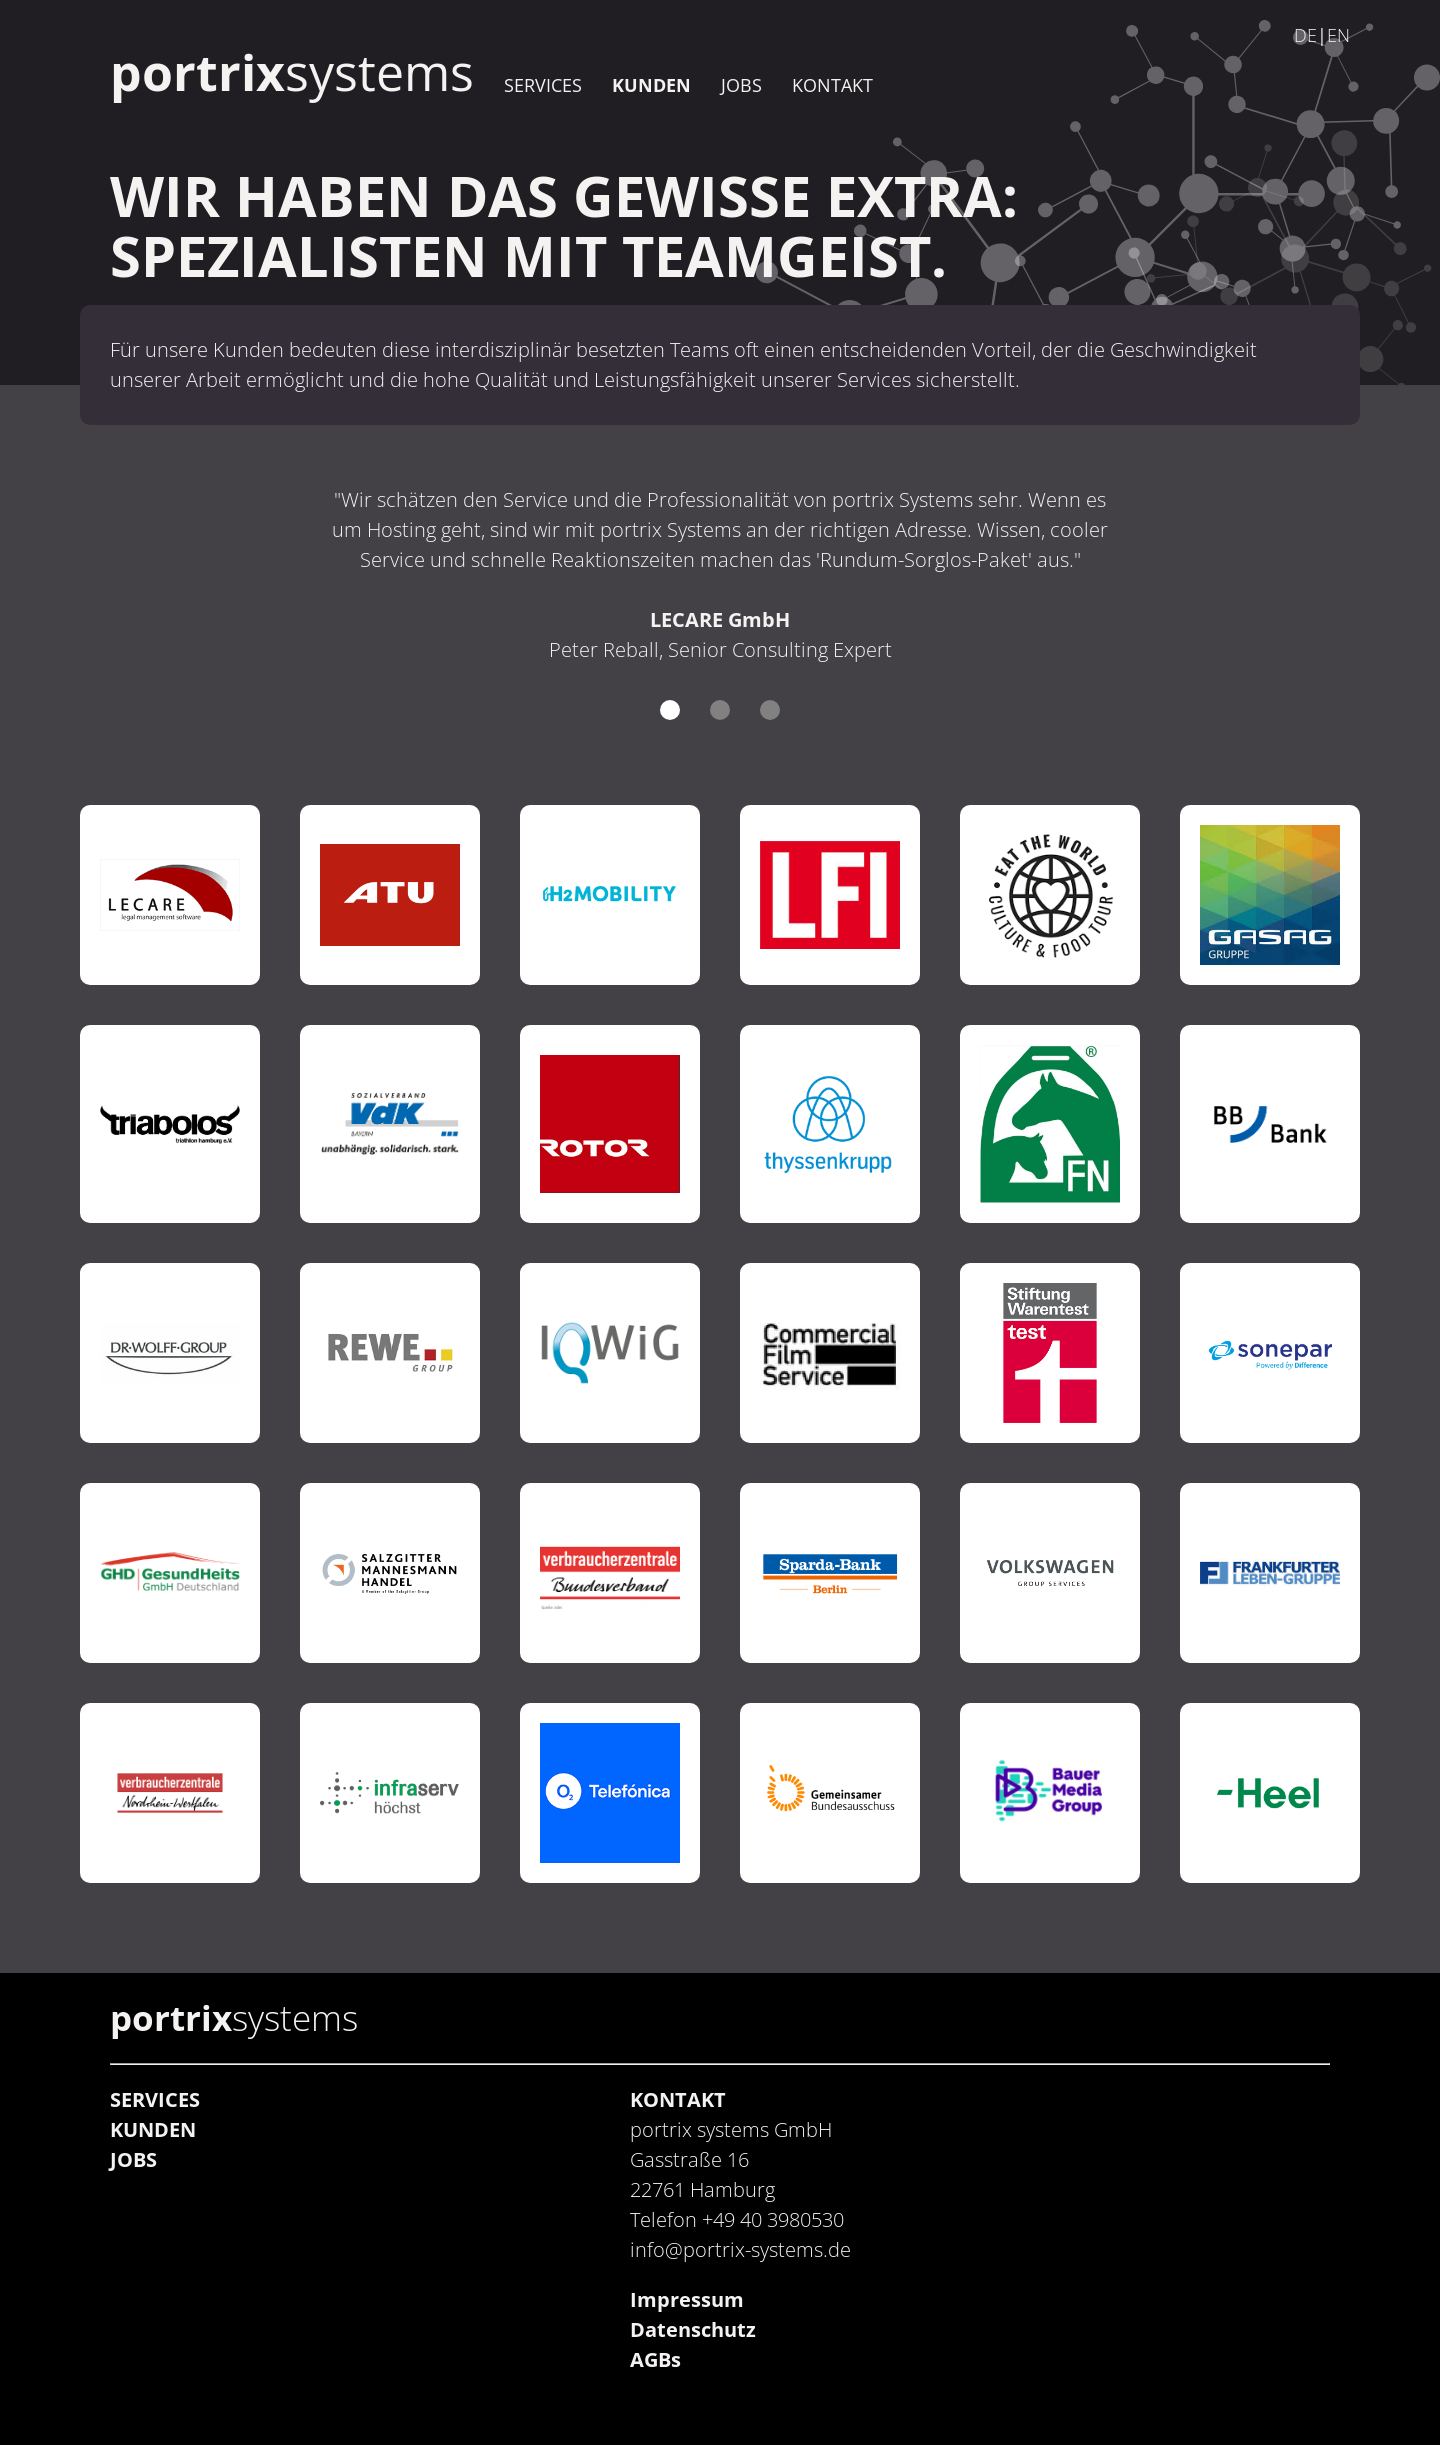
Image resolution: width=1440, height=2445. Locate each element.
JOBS (741, 85)
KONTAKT (832, 85)
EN (1338, 35)
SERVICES (543, 85)
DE (1305, 35)
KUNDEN (651, 85)
